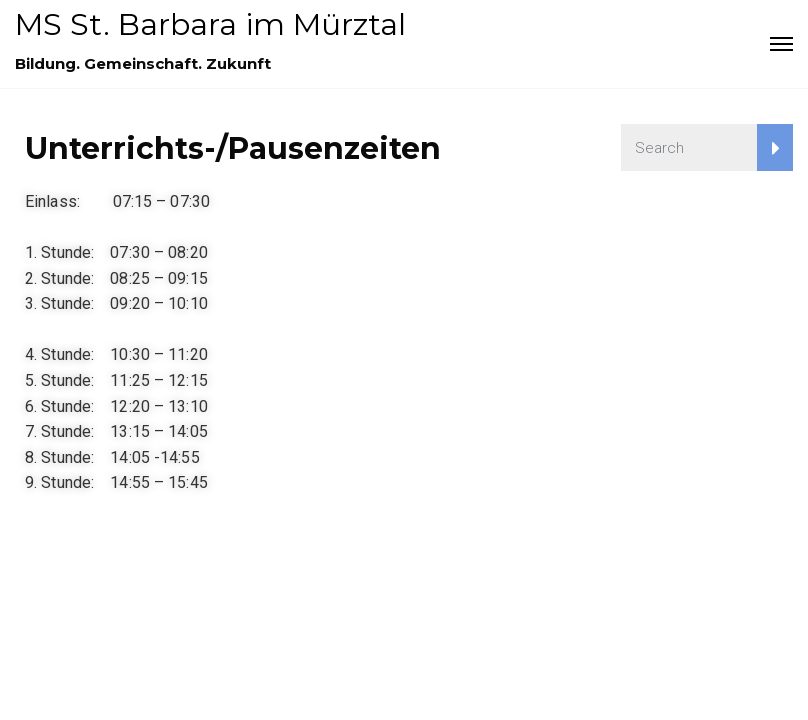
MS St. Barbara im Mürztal (211, 24)
